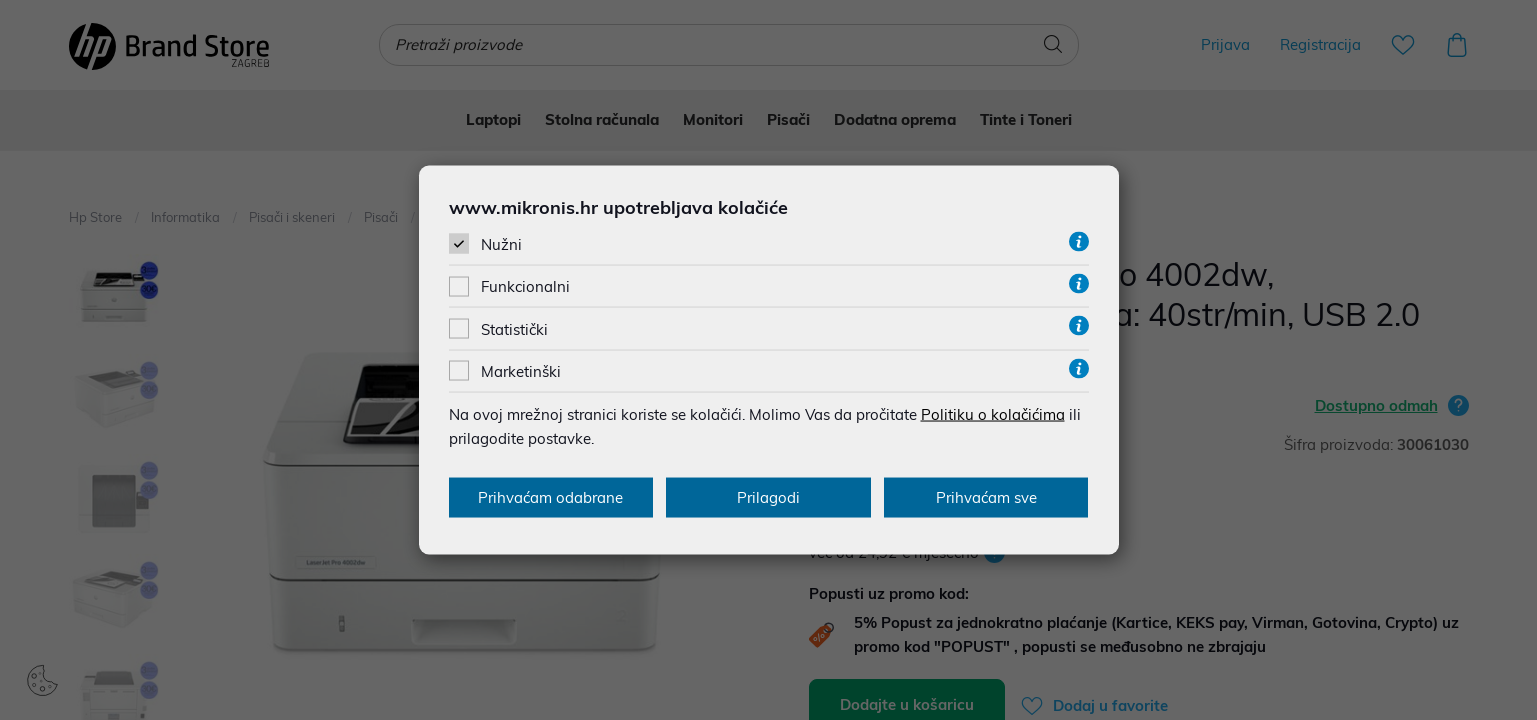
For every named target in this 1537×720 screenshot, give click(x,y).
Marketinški (521, 370)
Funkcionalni (525, 286)
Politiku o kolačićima (993, 413)
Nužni (501, 244)
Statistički (514, 328)
